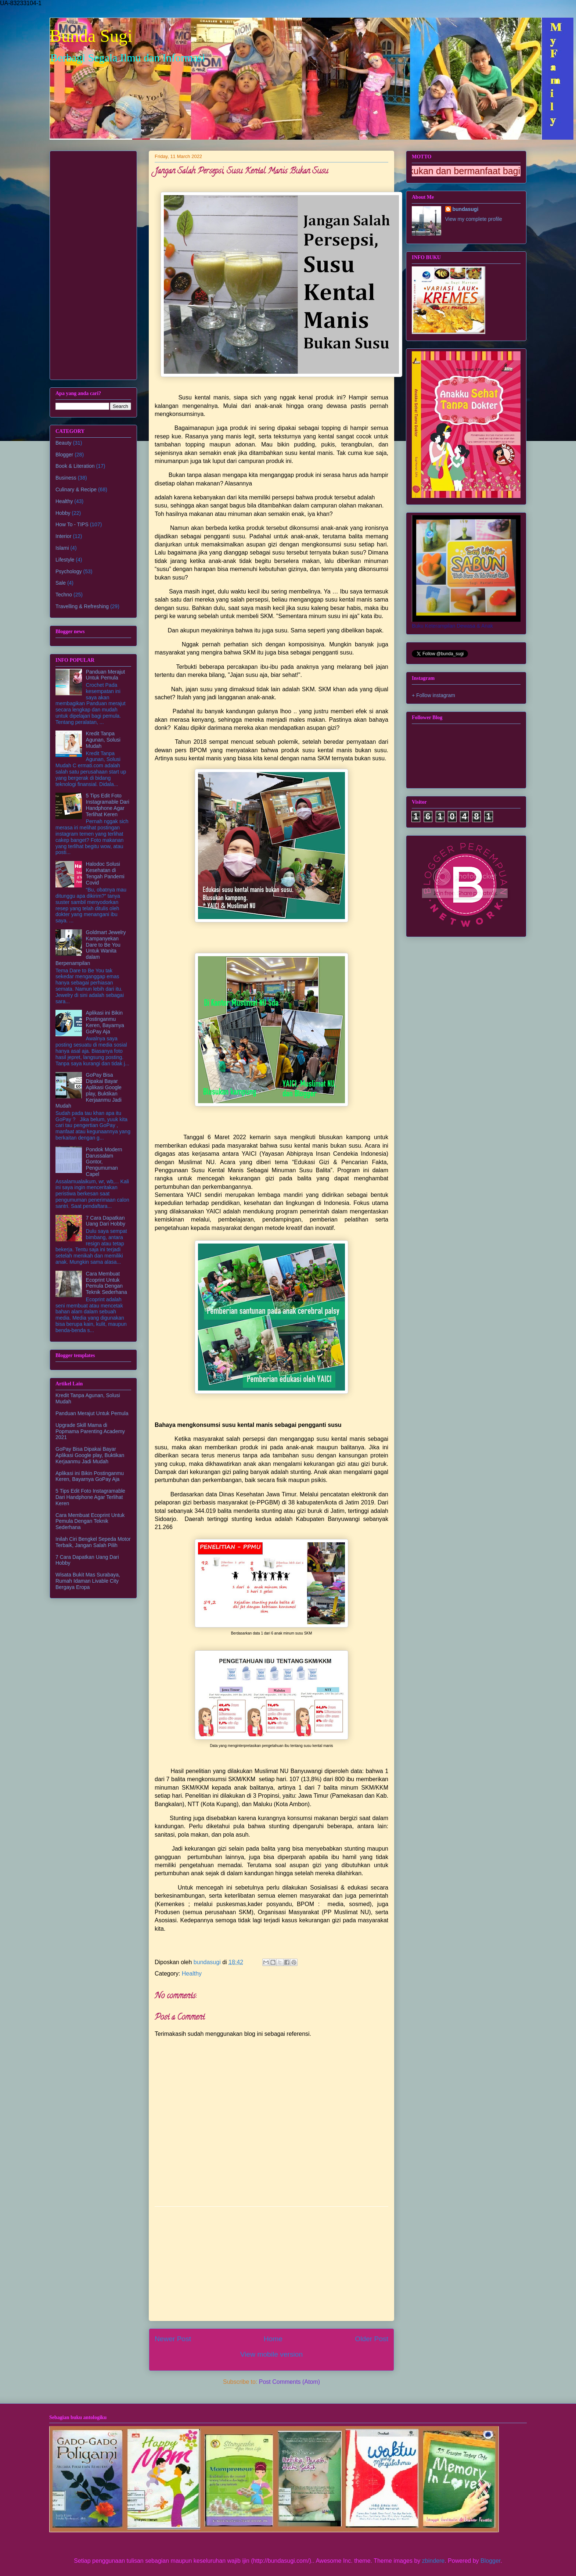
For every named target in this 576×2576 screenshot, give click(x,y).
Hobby (62, 513)
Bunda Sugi (91, 36)
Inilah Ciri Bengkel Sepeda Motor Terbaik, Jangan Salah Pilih (93, 1542)
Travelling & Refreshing (82, 606)
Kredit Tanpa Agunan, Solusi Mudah (103, 740)
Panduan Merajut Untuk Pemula (105, 675)
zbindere (433, 2561)
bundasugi (466, 209)
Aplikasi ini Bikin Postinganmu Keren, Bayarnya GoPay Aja (105, 1022)
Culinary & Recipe (76, 489)
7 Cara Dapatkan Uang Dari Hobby (105, 1221)
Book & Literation (75, 466)
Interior (63, 536)
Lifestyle (64, 560)
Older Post (371, 2339)
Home (273, 2339)
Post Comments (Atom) (289, 2382)
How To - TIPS (72, 524)
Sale (60, 583)
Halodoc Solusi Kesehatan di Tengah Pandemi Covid (105, 873)
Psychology (68, 571)
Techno (63, 595)
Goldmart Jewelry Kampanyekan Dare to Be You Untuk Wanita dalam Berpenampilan (90, 947)
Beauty (63, 443)
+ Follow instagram (433, 695)
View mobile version (271, 2354)
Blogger (64, 455)
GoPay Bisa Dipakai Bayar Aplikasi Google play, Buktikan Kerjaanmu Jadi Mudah (88, 1090)
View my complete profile (473, 219)
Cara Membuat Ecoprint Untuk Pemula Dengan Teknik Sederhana (106, 1283)
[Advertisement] (271, 2263)
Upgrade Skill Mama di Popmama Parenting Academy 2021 (90, 1431)
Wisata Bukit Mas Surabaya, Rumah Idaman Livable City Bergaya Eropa (87, 1581)
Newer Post (173, 2339)
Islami (62, 548)
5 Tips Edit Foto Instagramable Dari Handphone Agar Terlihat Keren (107, 805)
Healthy (192, 1973)
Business (65, 478)
